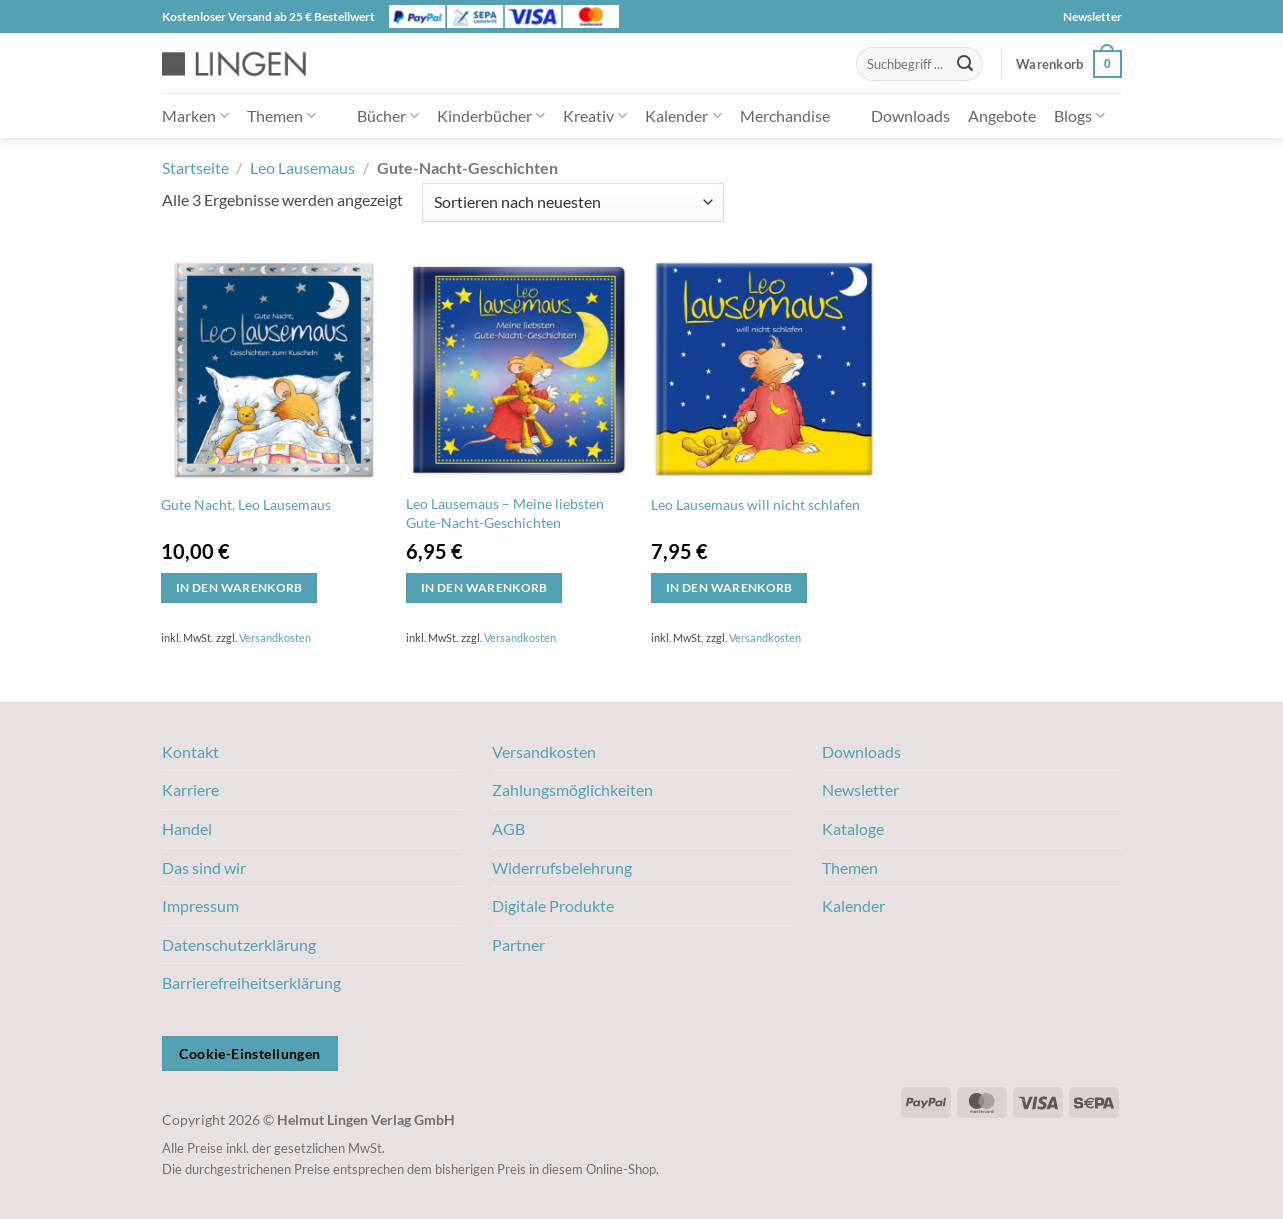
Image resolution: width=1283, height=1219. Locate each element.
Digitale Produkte (553, 905)
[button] (1068, 64)
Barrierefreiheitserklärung (251, 982)
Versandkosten (275, 637)
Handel (187, 828)
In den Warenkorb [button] (239, 587)
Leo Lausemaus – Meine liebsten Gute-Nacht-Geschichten (505, 513)
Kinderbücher (491, 115)
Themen (281, 115)
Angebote (1002, 115)
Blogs (1079, 115)
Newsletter (1092, 16)
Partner (518, 944)
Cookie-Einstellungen (249, 1053)
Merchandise (785, 115)
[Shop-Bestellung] (573, 202)
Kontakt (190, 751)
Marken (195, 115)
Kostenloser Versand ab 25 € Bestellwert (268, 16)
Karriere (190, 789)
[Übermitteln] (965, 64)
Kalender (683, 115)
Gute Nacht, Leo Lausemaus (246, 504)
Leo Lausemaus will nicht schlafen (755, 504)
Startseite (195, 167)
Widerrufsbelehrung (562, 867)
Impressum (200, 905)
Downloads (910, 115)
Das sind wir (204, 867)
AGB (508, 828)
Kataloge (853, 828)
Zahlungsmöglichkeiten (572, 789)
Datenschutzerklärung (239, 944)
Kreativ (595, 115)
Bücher (388, 115)
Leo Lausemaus (302, 167)
